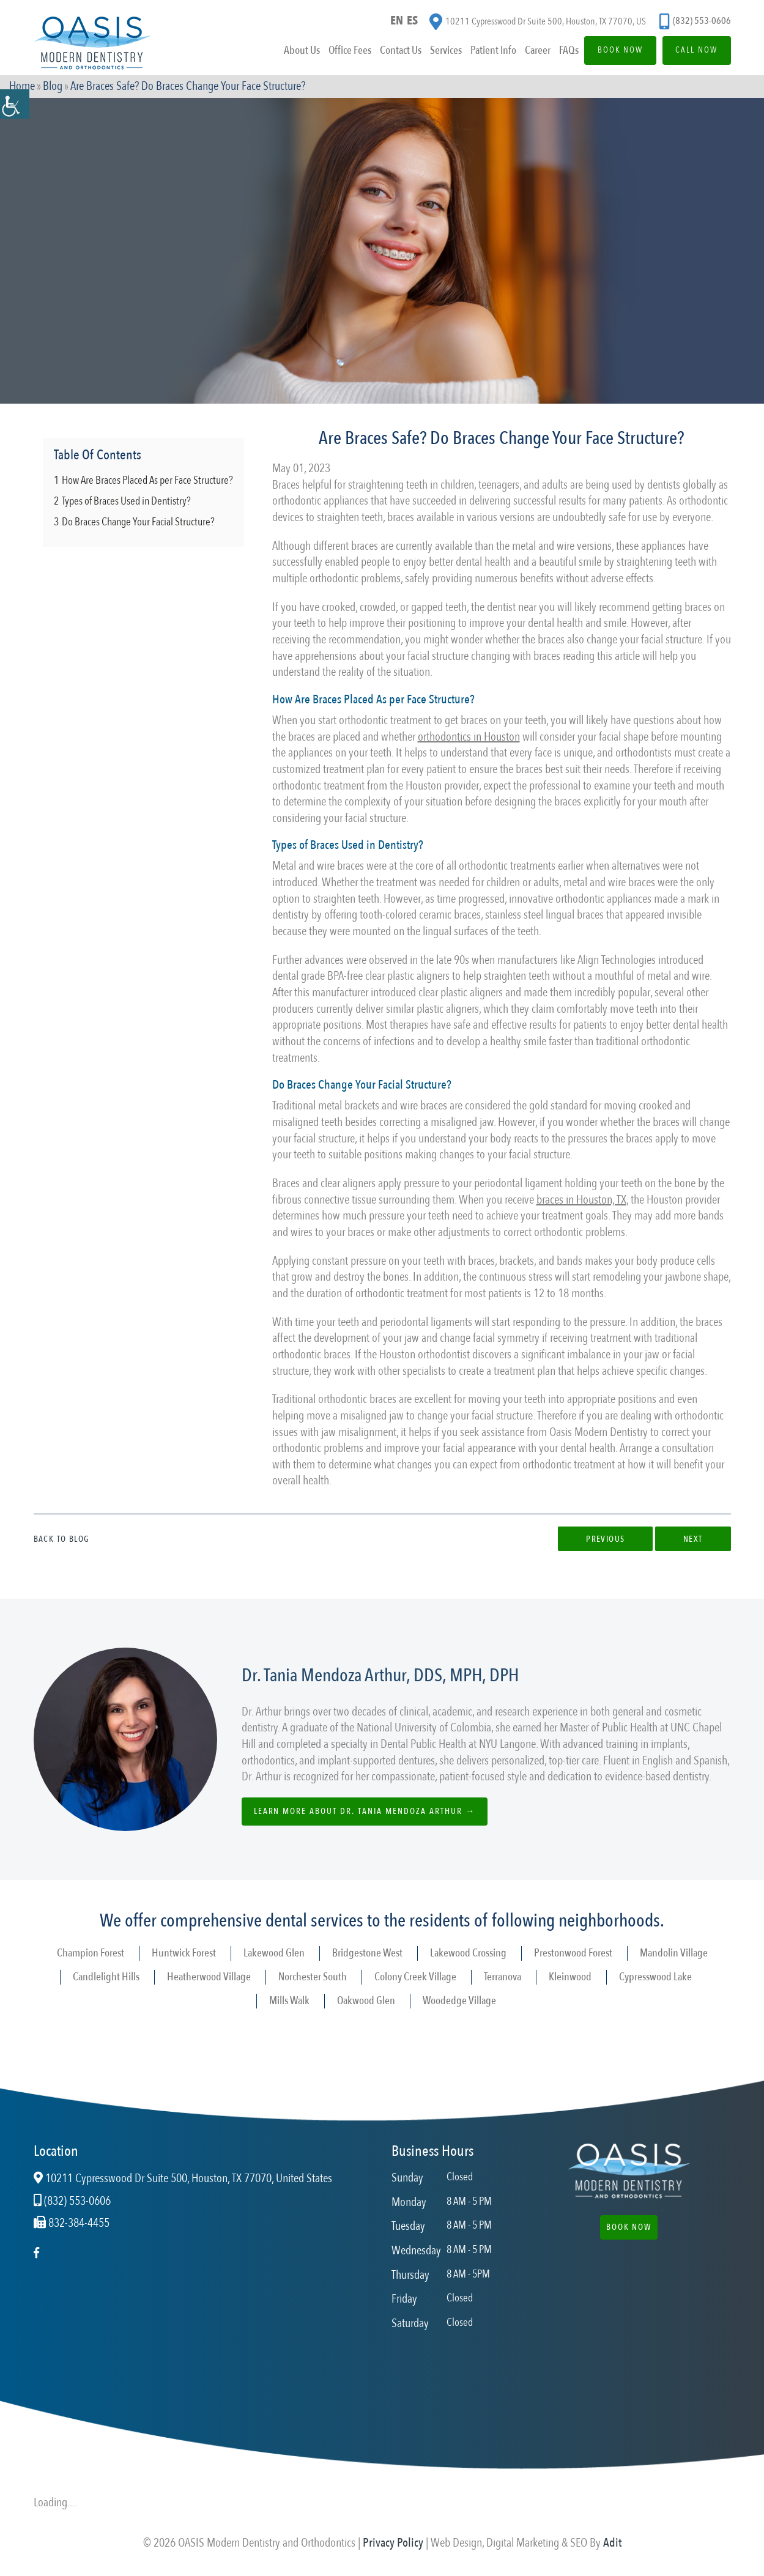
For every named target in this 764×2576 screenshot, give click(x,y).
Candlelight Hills (106, 1977)
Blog (52, 86)
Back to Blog (62, 1539)
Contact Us (399, 51)
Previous (605, 1539)
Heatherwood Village (209, 1977)
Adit (612, 2542)
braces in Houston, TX (581, 1199)
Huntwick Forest (184, 1953)
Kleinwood (570, 1977)
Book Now (619, 50)
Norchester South (312, 1977)
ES (412, 20)
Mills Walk (289, 2000)
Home (22, 86)
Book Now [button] (629, 2227)
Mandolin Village (674, 1953)
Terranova (502, 1977)
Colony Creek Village (415, 1977)
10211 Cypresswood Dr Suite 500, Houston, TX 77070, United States (183, 2178)
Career (536, 51)
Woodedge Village (459, 2000)
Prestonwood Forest (573, 1953)
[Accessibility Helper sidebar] (14, 104)
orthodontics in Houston (469, 736)
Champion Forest (90, 1953)
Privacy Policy (393, 2542)
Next (693, 1539)
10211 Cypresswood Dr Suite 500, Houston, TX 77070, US (537, 21)
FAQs (567, 51)
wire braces (423, 1105)
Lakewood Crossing (468, 1953)
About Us (301, 51)
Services (445, 51)
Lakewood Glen (274, 1953)
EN (396, 20)
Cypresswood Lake (655, 1977)
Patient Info (492, 51)
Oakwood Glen (366, 2000)
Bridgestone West (367, 1953)
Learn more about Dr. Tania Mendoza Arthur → (365, 1811)
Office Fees (348, 51)
